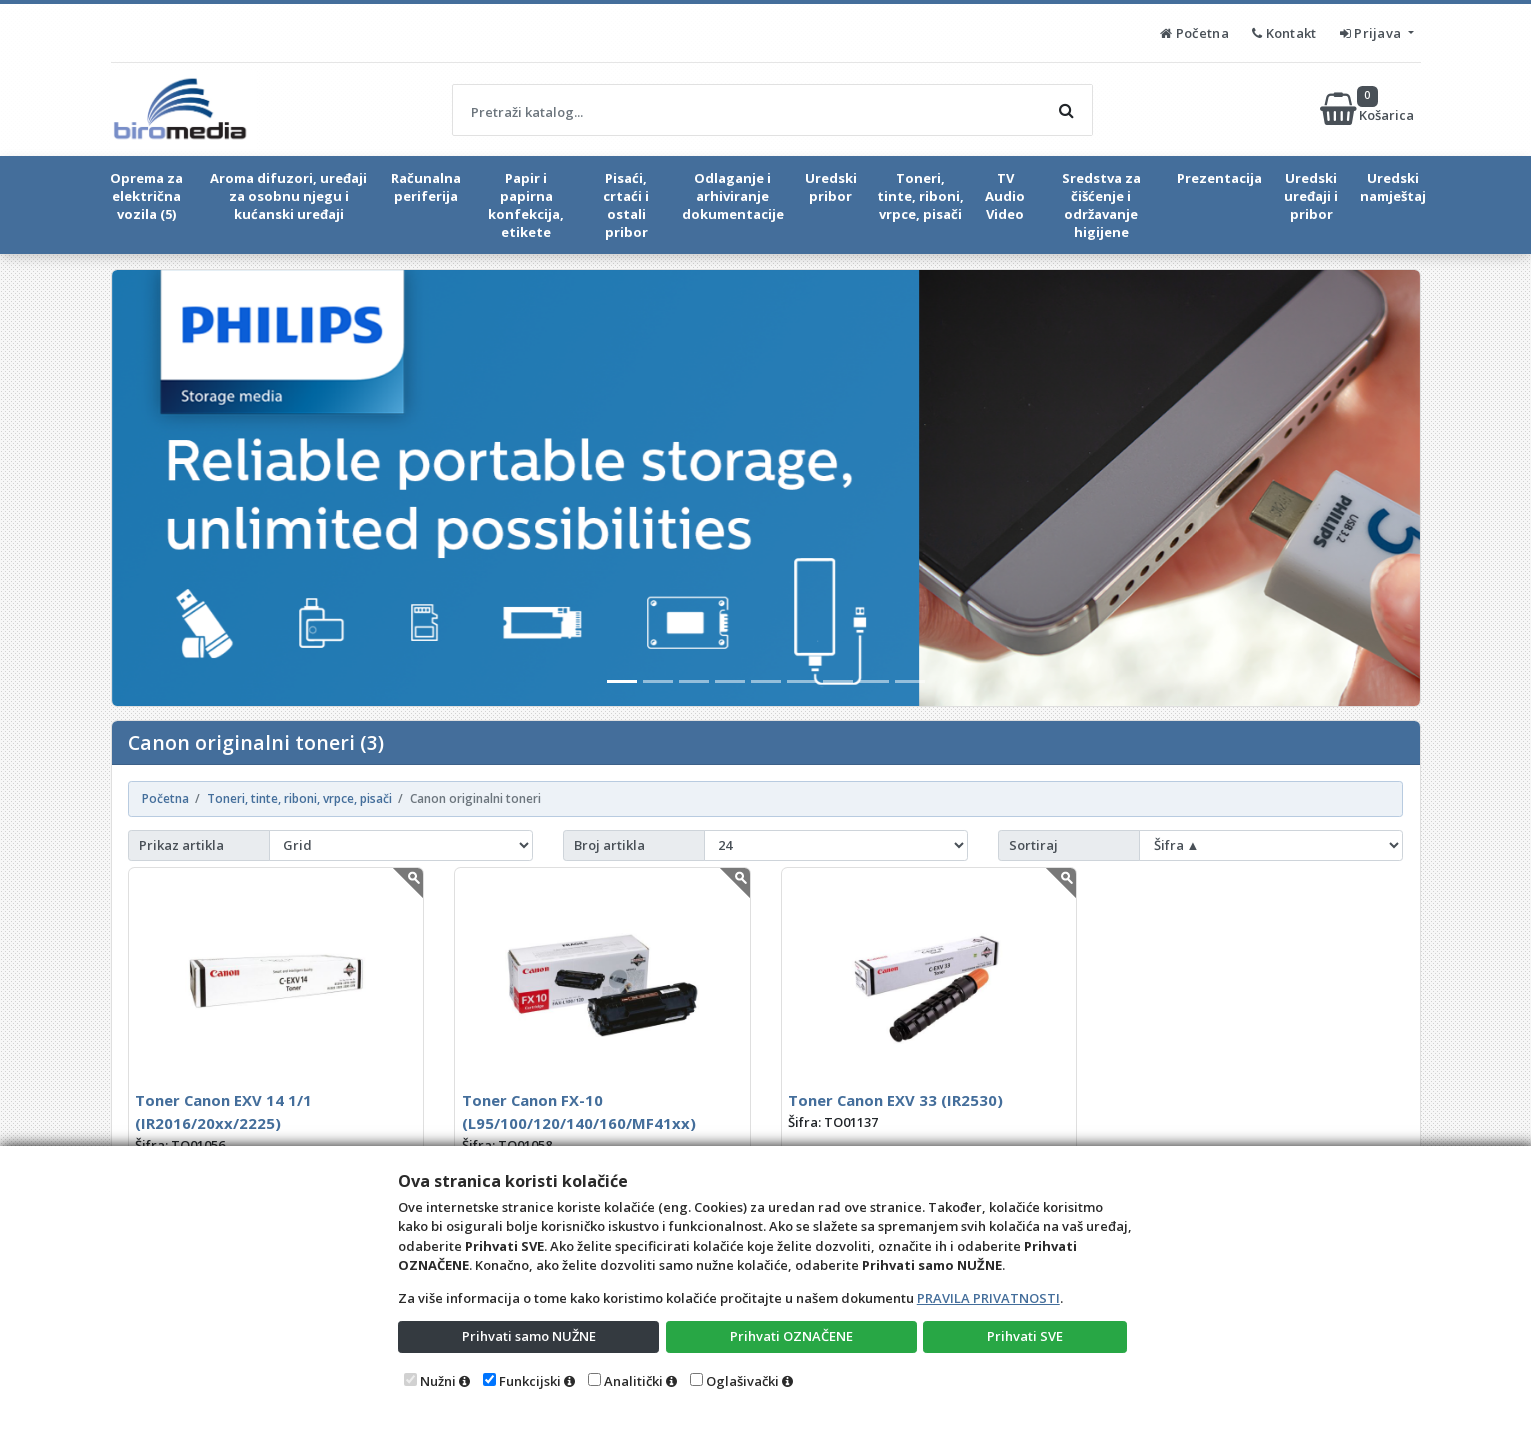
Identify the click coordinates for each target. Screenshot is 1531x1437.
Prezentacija (1219, 178)
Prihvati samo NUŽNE (529, 1336)
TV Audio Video (1005, 196)
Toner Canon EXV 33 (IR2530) (895, 1100)
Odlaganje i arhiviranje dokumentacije (733, 196)
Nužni (438, 1381)
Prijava (1372, 33)
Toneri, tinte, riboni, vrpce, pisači (920, 196)
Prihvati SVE (1025, 1336)
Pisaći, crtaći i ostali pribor (626, 205)
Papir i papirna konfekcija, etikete (526, 205)
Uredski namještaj (1393, 187)
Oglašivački (742, 1381)
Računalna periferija (426, 187)
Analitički (633, 1381)
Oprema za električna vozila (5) (146, 196)
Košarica (1368, 109)
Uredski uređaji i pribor (1311, 196)
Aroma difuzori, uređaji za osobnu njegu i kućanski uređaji (288, 196)
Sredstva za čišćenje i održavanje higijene (1101, 205)
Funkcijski (530, 1381)
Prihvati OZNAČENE (791, 1336)
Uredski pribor (831, 187)
